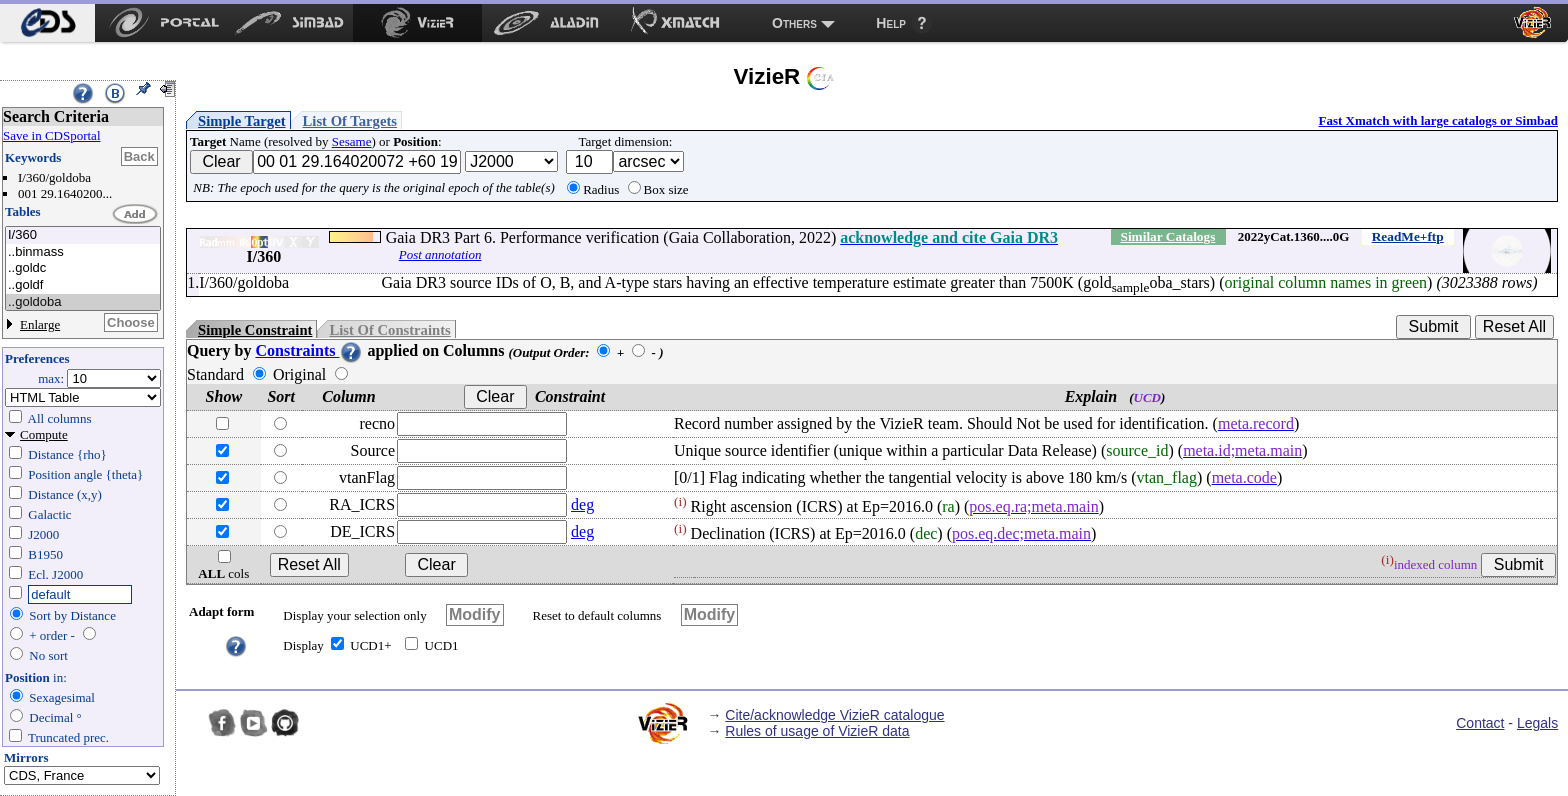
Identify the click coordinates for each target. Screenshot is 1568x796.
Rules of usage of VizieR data (817, 731)
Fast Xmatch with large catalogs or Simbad (1438, 120)
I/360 (83, 235)
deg (582, 504)
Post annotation (440, 254)
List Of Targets (350, 121)
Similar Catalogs (1167, 236)
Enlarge (40, 324)
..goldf (83, 285)
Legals (1537, 723)
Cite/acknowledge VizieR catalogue (834, 715)
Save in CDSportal (52, 135)
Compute (44, 434)
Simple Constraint (255, 330)
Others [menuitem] (794, 23)
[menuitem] (47, 23)
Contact (1480, 723)
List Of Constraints (389, 330)
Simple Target (242, 121)
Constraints (309, 350)
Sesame (352, 141)
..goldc (83, 268)
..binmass (83, 252)
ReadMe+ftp (1408, 236)
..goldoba (83, 302)
